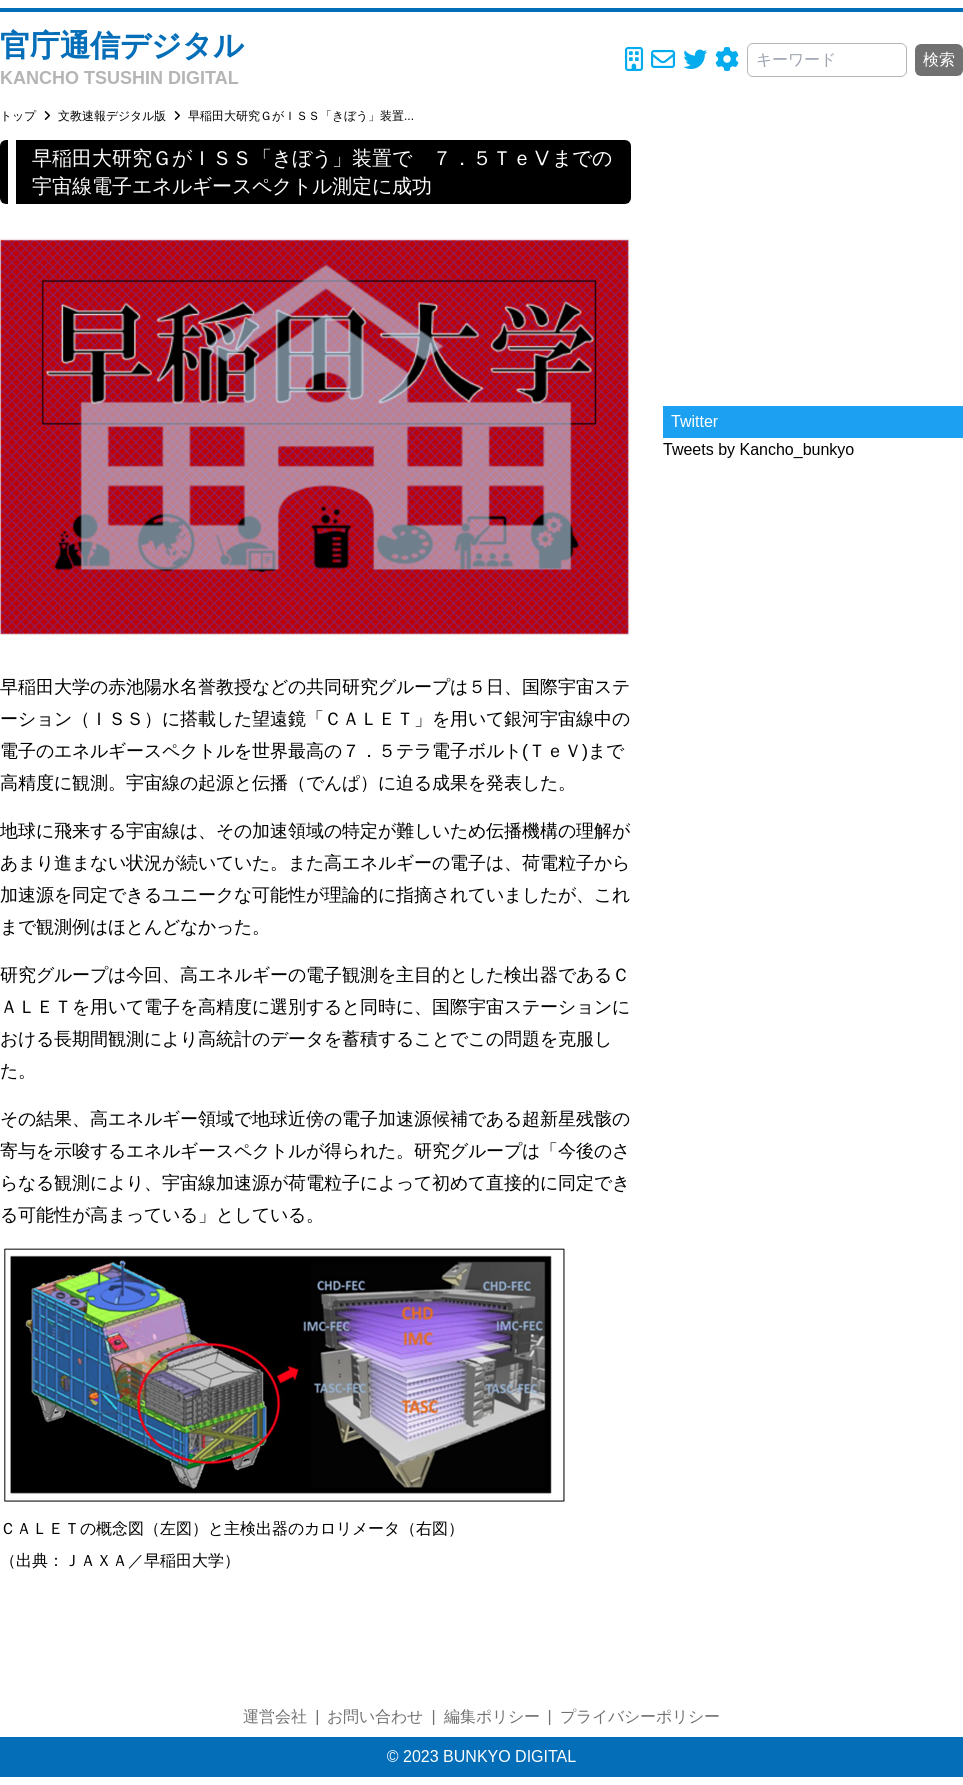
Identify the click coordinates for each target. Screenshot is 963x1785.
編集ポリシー (492, 1716)
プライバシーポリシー (640, 1716)
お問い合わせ (375, 1716)
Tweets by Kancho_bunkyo (758, 449)
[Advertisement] (813, 265)
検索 (939, 59)
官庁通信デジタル (122, 45)
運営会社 (275, 1716)
